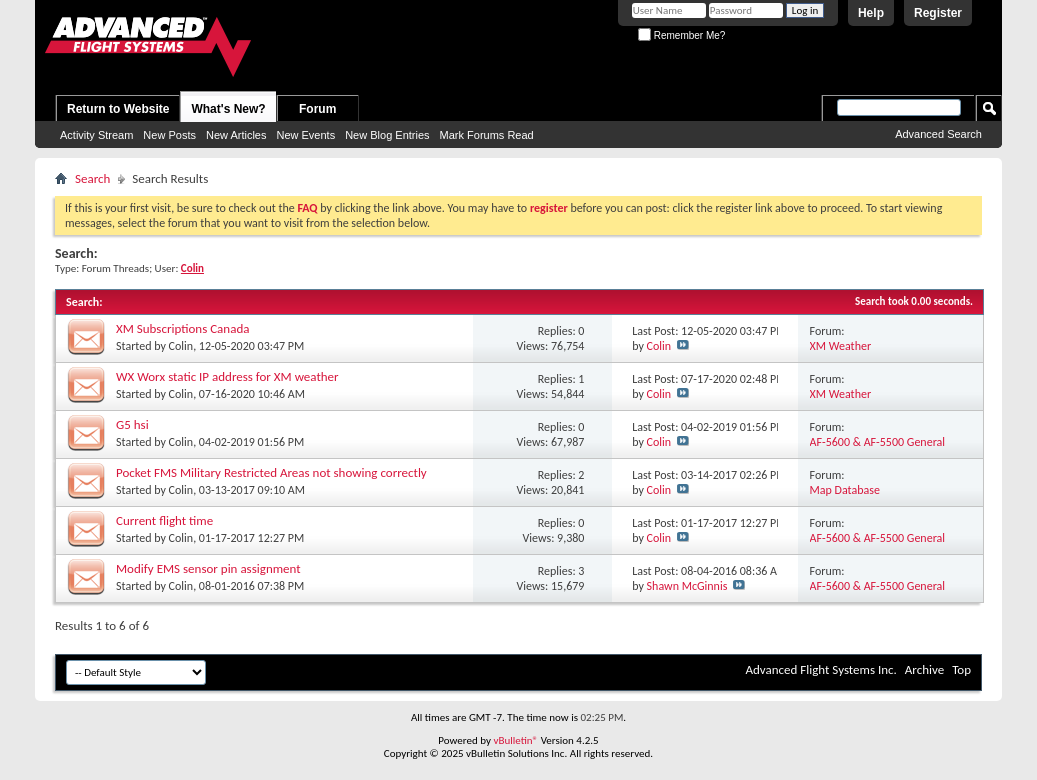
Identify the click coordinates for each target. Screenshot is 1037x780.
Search (92, 178)
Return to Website (118, 109)
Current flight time (164, 520)
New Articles (236, 135)
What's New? (228, 109)
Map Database (845, 490)
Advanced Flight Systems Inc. (820, 669)
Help (871, 13)
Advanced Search (938, 134)
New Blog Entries (387, 135)
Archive (924, 669)
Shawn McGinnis (687, 586)
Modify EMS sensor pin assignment (208, 568)
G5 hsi (132, 424)
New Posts (169, 135)
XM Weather (841, 346)
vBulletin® (515, 740)
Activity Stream (96, 135)
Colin (181, 346)
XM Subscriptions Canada (182, 328)
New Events (305, 135)
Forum (317, 109)
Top (961, 669)
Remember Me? (681, 35)
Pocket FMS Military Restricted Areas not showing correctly (271, 472)
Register (938, 13)
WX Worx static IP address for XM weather (227, 376)
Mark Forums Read (487, 135)
